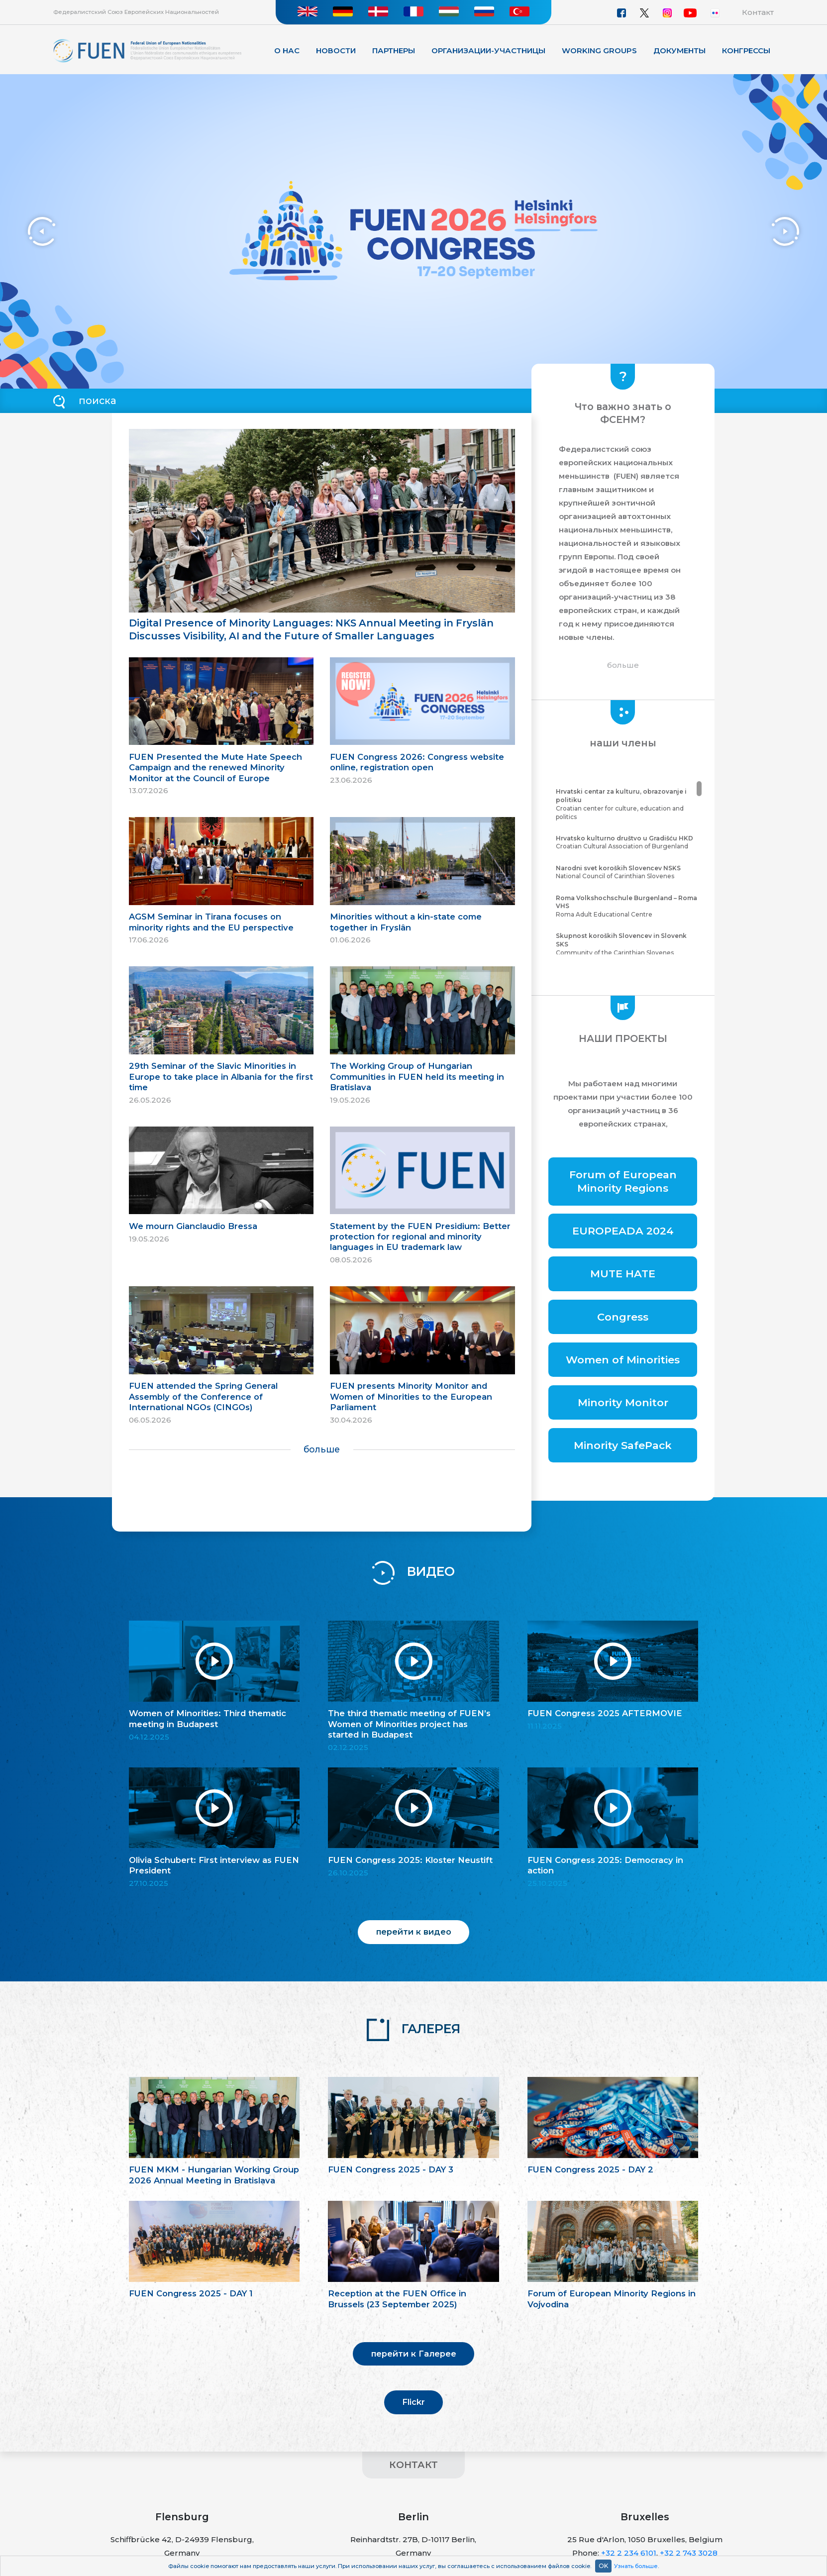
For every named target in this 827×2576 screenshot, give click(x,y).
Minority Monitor (623, 1402)
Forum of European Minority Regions (623, 1181)
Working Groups (599, 50)
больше (322, 1449)
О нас (287, 50)
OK (603, 2566)
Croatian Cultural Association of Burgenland (627, 842)
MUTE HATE (622, 1273)
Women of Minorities (623, 1359)
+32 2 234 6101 (628, 2553)
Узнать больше (636, 2566)
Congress (622, 1317)
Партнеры (393, 50)
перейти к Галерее (413, 2354)
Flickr (413, 2402)
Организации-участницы (488, 50)
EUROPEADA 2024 (623, 1231)
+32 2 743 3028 (689, 2553)
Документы (679, 50)
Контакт (758, 12)
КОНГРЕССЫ (746, 50)
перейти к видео (413, 1932)
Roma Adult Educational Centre (627, 906)
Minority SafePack (623, 1445)
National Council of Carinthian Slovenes (627, 872)
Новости (336, 50)
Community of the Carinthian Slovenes (627, 944)
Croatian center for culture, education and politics (627, 804)
